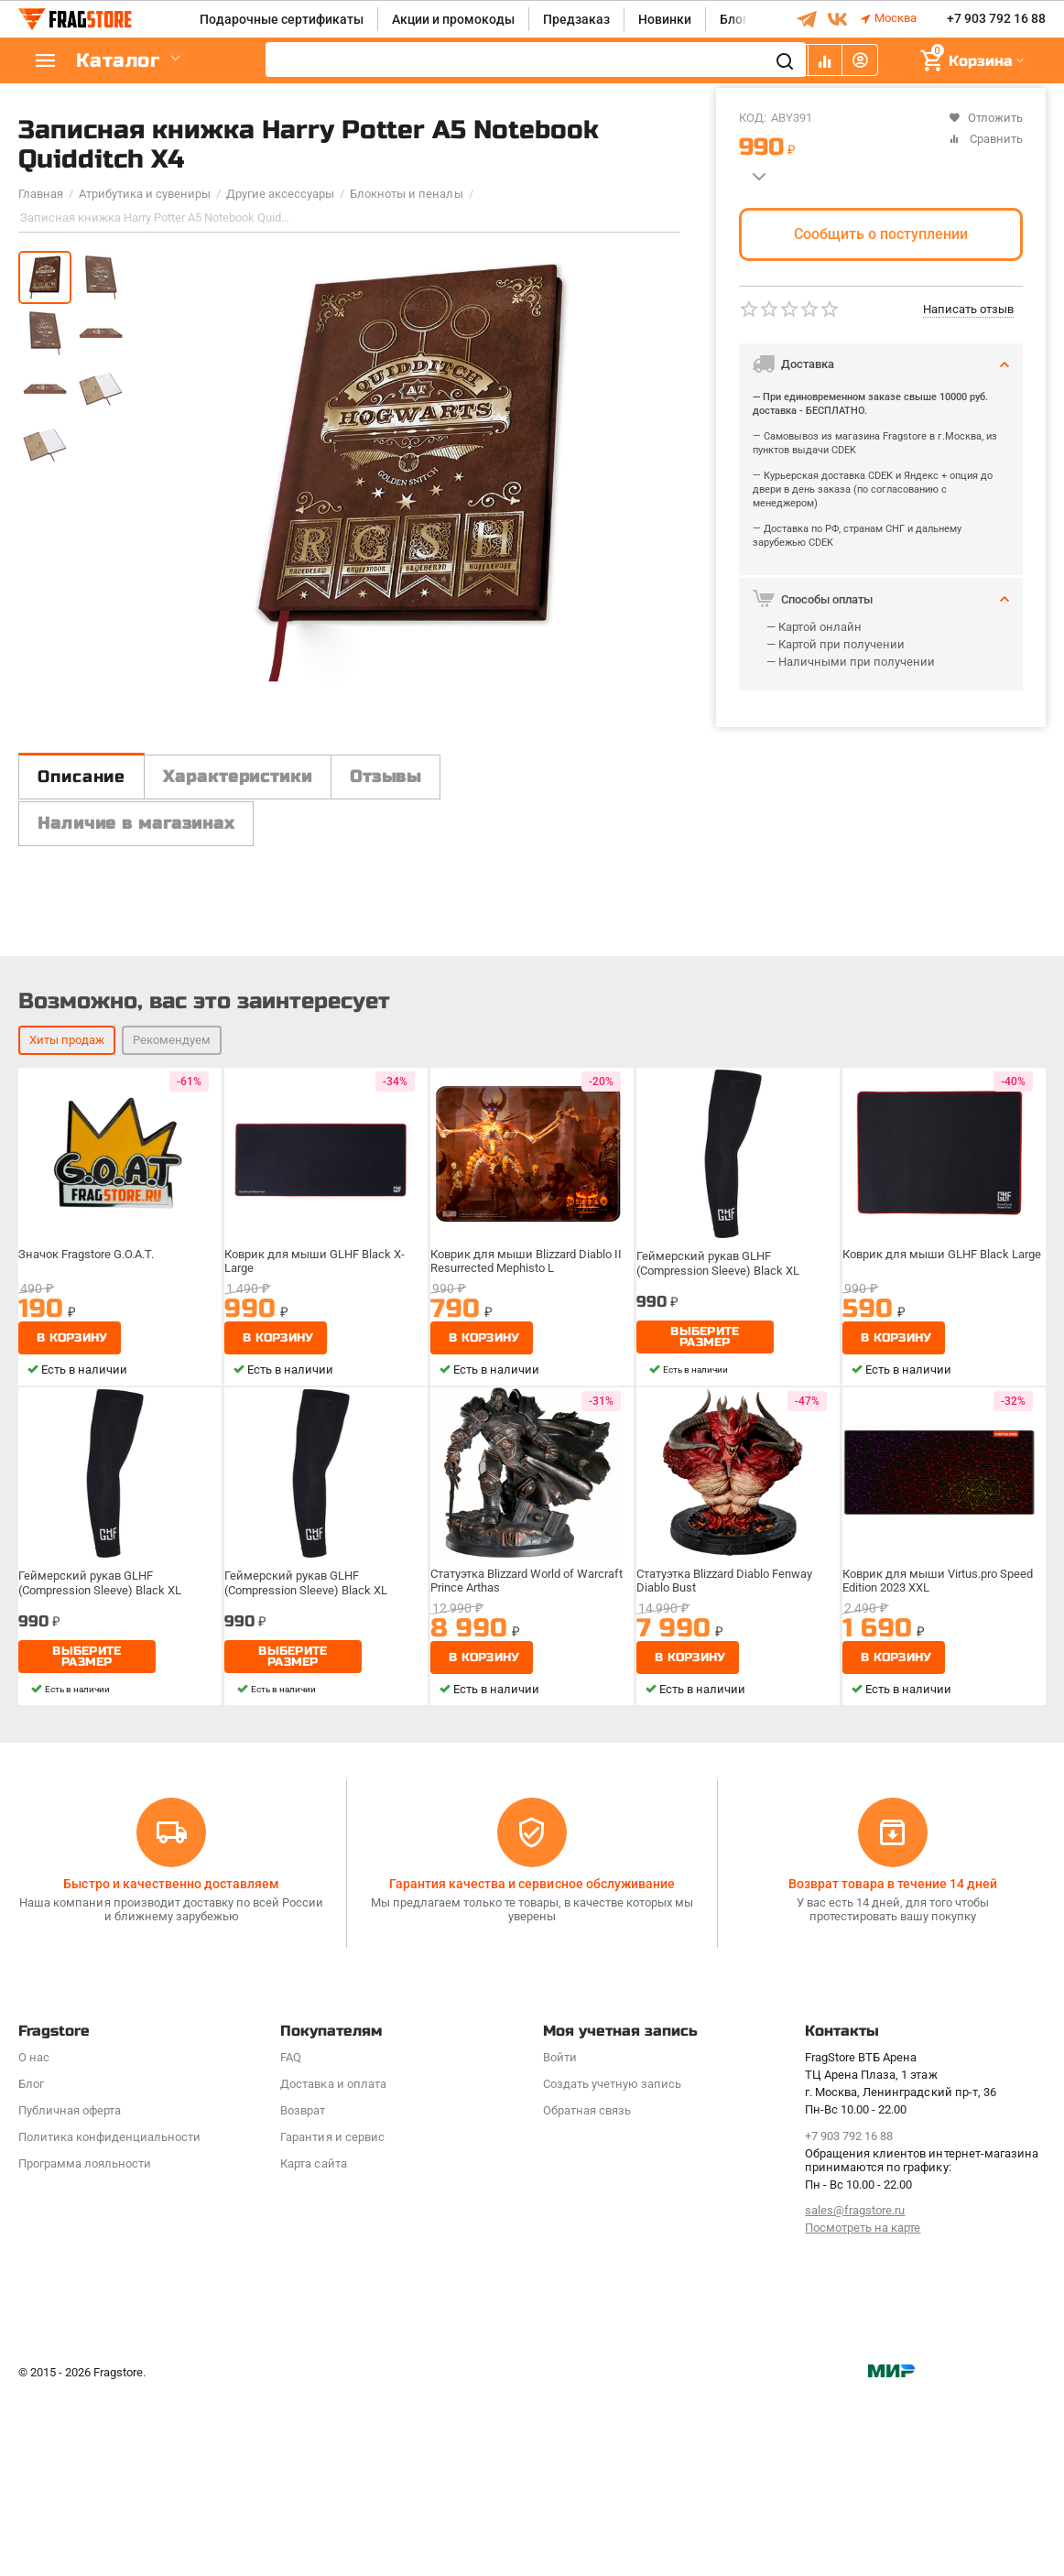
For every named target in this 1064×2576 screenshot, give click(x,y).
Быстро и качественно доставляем (170, 2065)
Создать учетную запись (612, 2265)
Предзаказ (576, 19)
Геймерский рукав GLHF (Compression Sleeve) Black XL (721, 1491)
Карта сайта (313, 2345)
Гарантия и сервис (332, 2318)
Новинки (664, 19)
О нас (33, 2238)
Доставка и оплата (332, 2265)
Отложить (986, 118)
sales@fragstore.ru (855, 2391)
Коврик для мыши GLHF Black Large (943, 1484)
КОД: (752, 118)
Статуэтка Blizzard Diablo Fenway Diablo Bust (730, 1810)
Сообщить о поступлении (881, 234)
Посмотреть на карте (862, 2409)
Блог (734, 19)
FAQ (290, 2238)
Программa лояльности (84, 2345)
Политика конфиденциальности (109, 2318)
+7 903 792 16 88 (996, 19)
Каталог (128, 61)
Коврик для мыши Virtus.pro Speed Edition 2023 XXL (940, 1810)
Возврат (302, 2292)
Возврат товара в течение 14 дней (892, 2065)
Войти (560, 2238)
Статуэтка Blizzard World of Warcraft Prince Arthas (531, 1810)
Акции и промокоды (453, 19)
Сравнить (986, 139)
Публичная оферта (69, 2292)
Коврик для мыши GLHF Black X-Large (317, 1491)
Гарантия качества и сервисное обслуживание (531, 2065)
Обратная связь (587, 2292)
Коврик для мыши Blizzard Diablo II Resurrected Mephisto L (528, 1491)
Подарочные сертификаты (282, 19)
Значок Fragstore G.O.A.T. (92, 1484)
